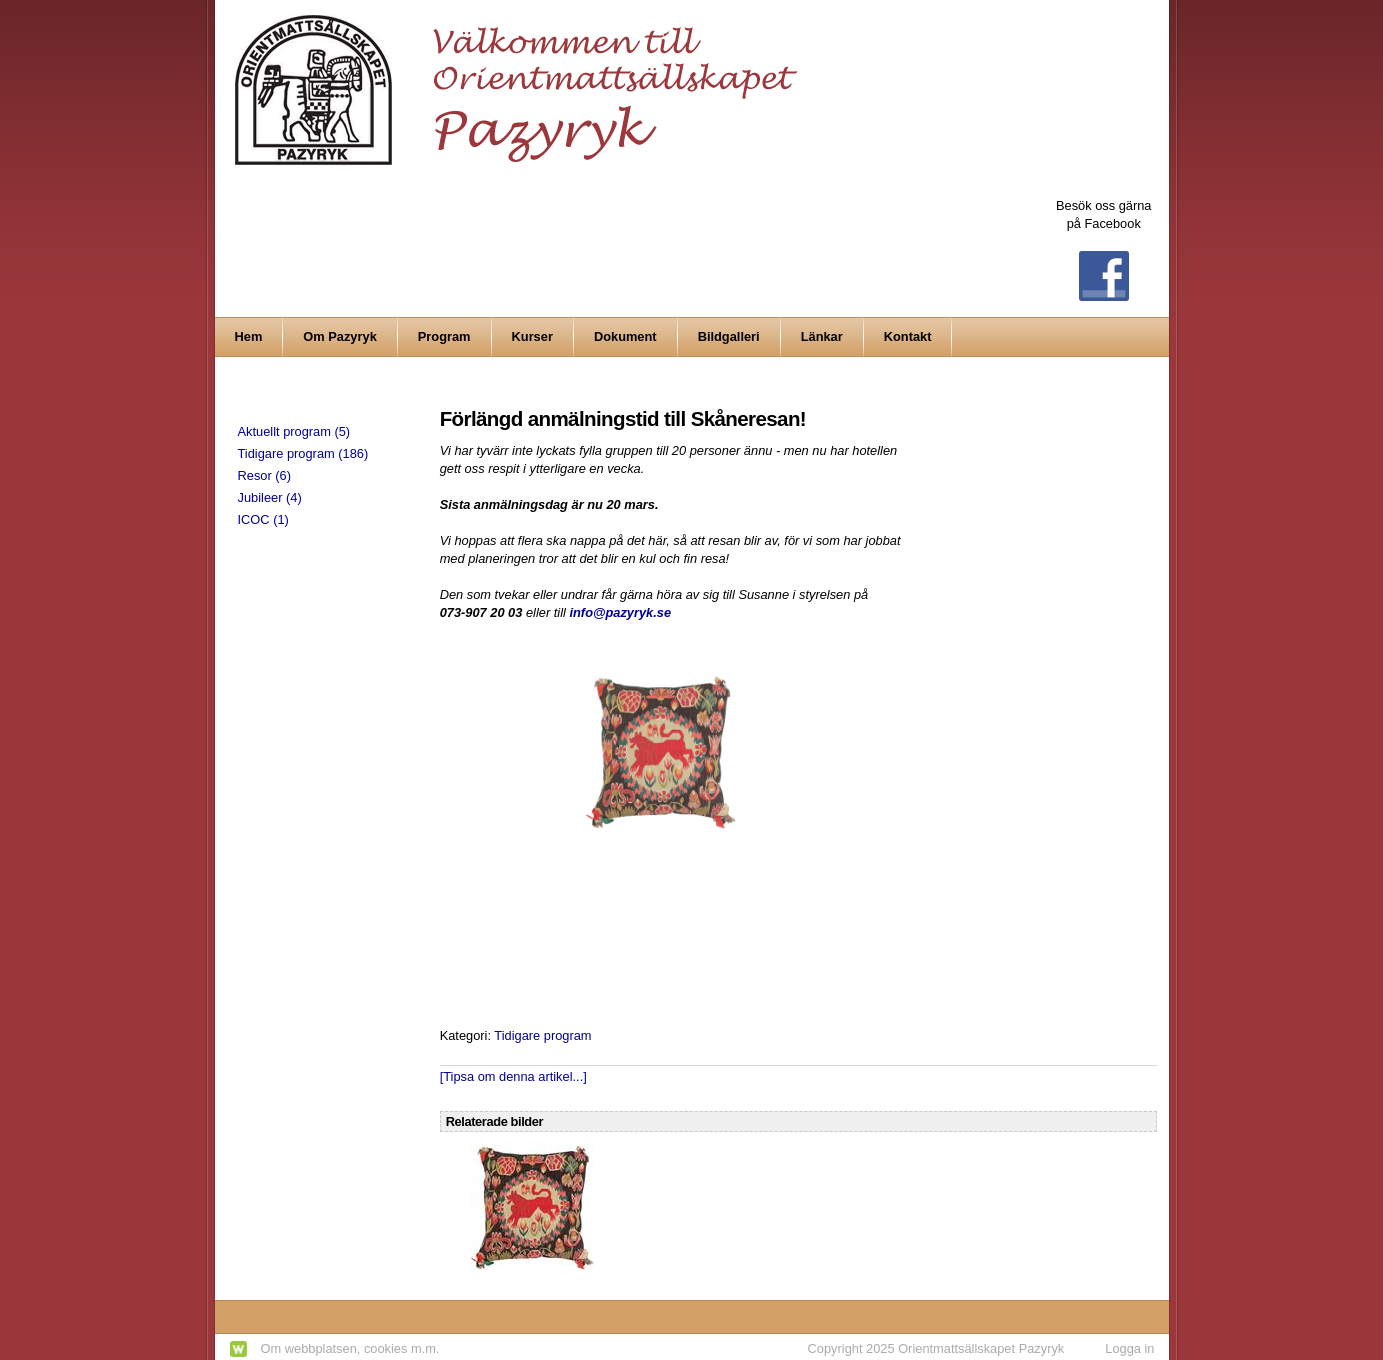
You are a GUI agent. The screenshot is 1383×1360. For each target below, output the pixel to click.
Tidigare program (542, 1035)
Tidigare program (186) (303, 453)
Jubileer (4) (270, 497)
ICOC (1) (263, 519)
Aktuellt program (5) (294, 431)
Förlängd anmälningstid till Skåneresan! (623, 418)
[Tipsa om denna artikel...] (513, 1076)
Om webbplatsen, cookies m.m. (350, 1348)
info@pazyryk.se (620, 612)
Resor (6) (264, 475)
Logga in (1129, 1348)
